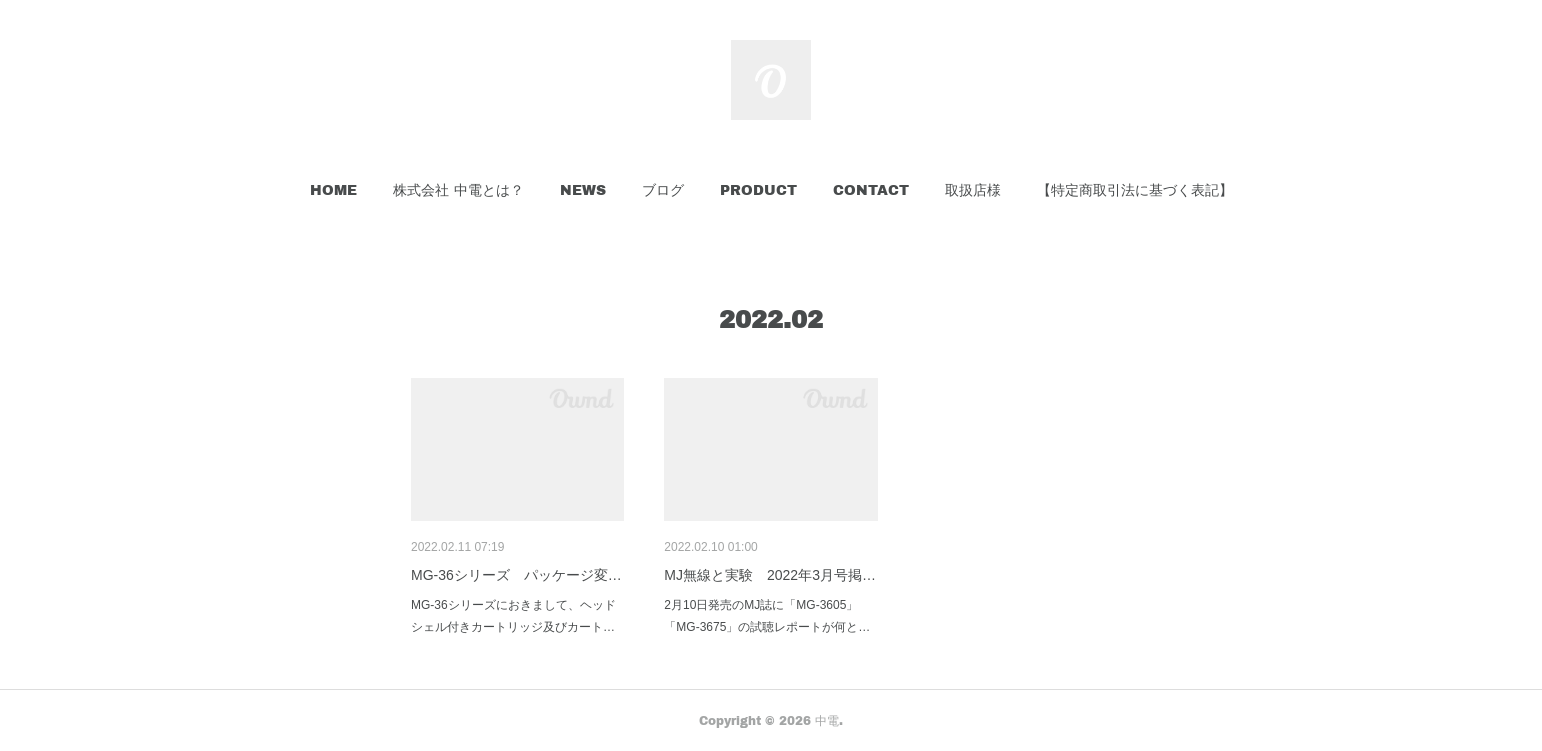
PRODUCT (758, 189)
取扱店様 (973, 189)
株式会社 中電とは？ (458, 189)
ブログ (663, 189)
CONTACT (871, 189)
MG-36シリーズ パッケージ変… (516, 575)
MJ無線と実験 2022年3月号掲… (770, 575)
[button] (333, 190)
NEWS (583, 189)
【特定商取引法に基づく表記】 (1135, 189)
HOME (333, 189)
